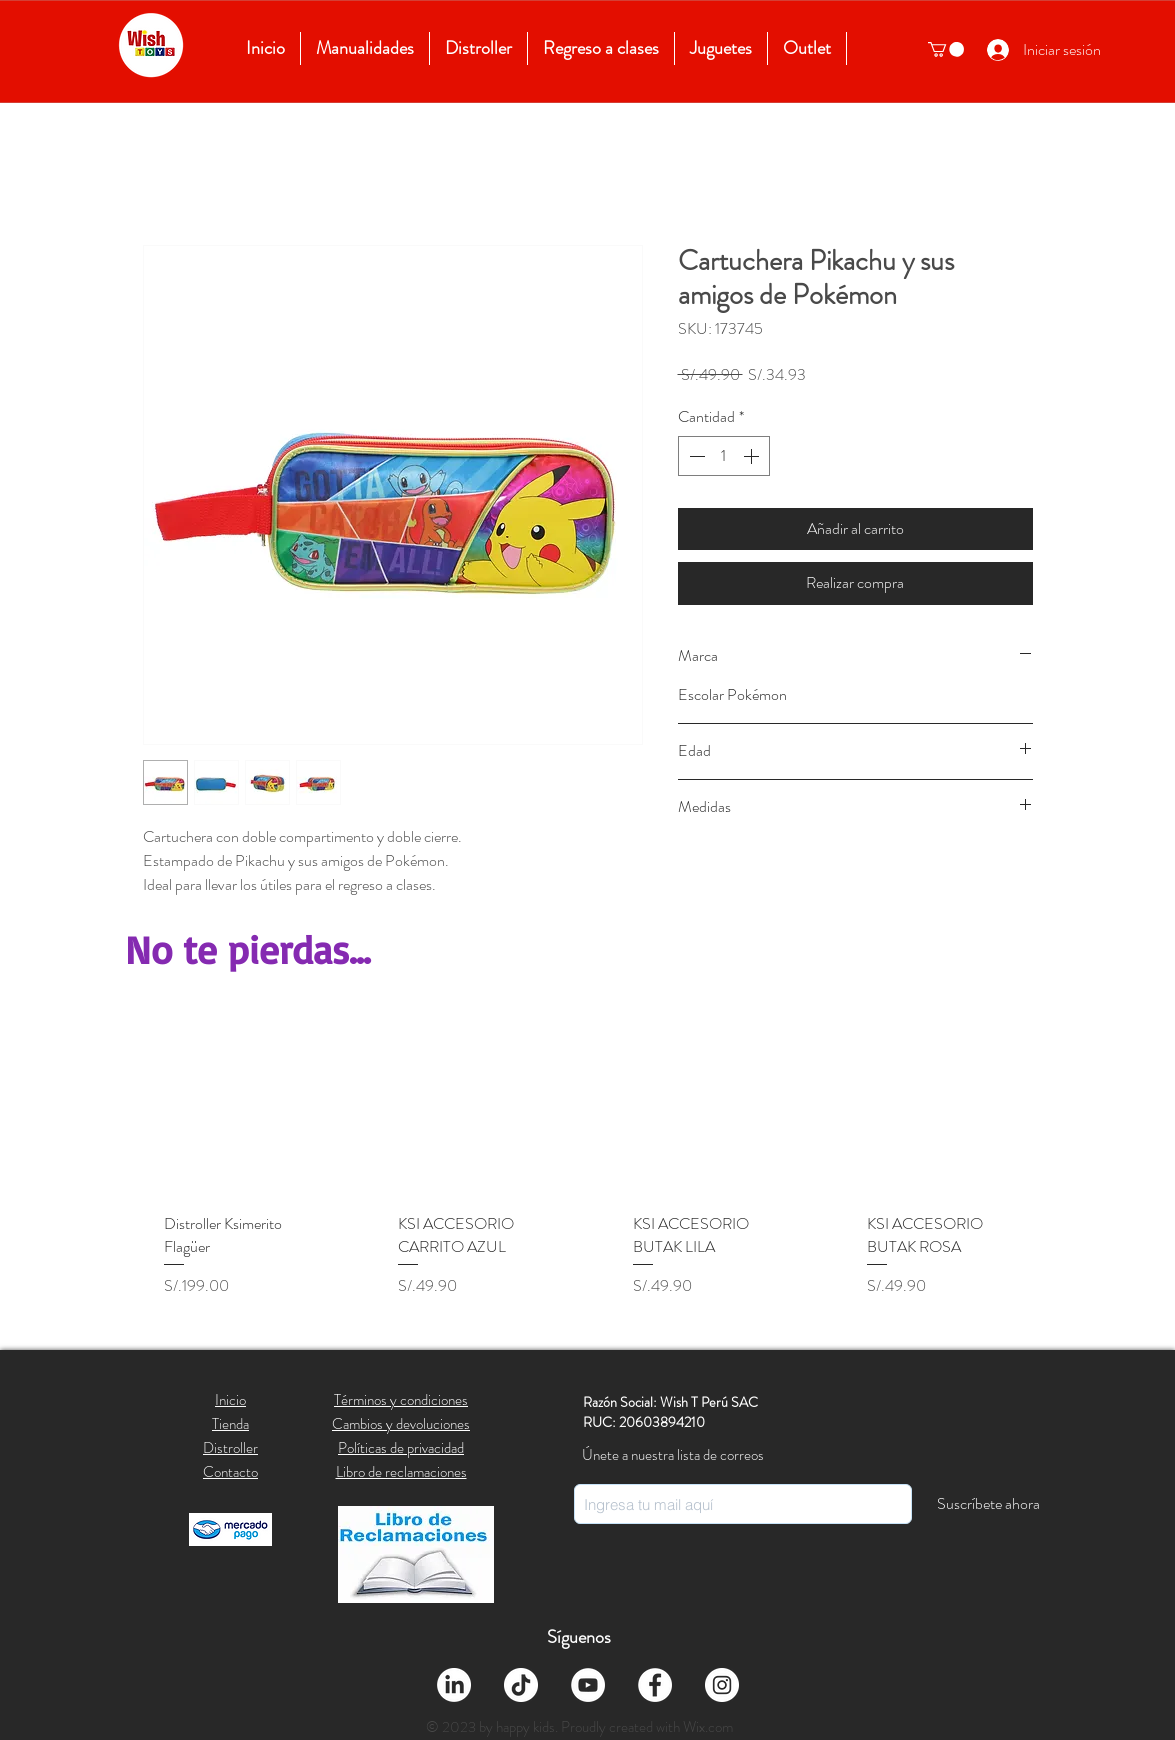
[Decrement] (695, 456)
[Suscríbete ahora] (988, 1504)
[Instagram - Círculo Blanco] (722, 1685)
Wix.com (708, 1727)
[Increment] (753, 456)
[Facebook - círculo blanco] (655, 1685)
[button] (946, 49)
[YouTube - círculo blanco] (588, 1685)
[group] (588, 1174)
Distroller (230, 1448)
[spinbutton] (724, 456)
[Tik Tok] (521, 1685)
